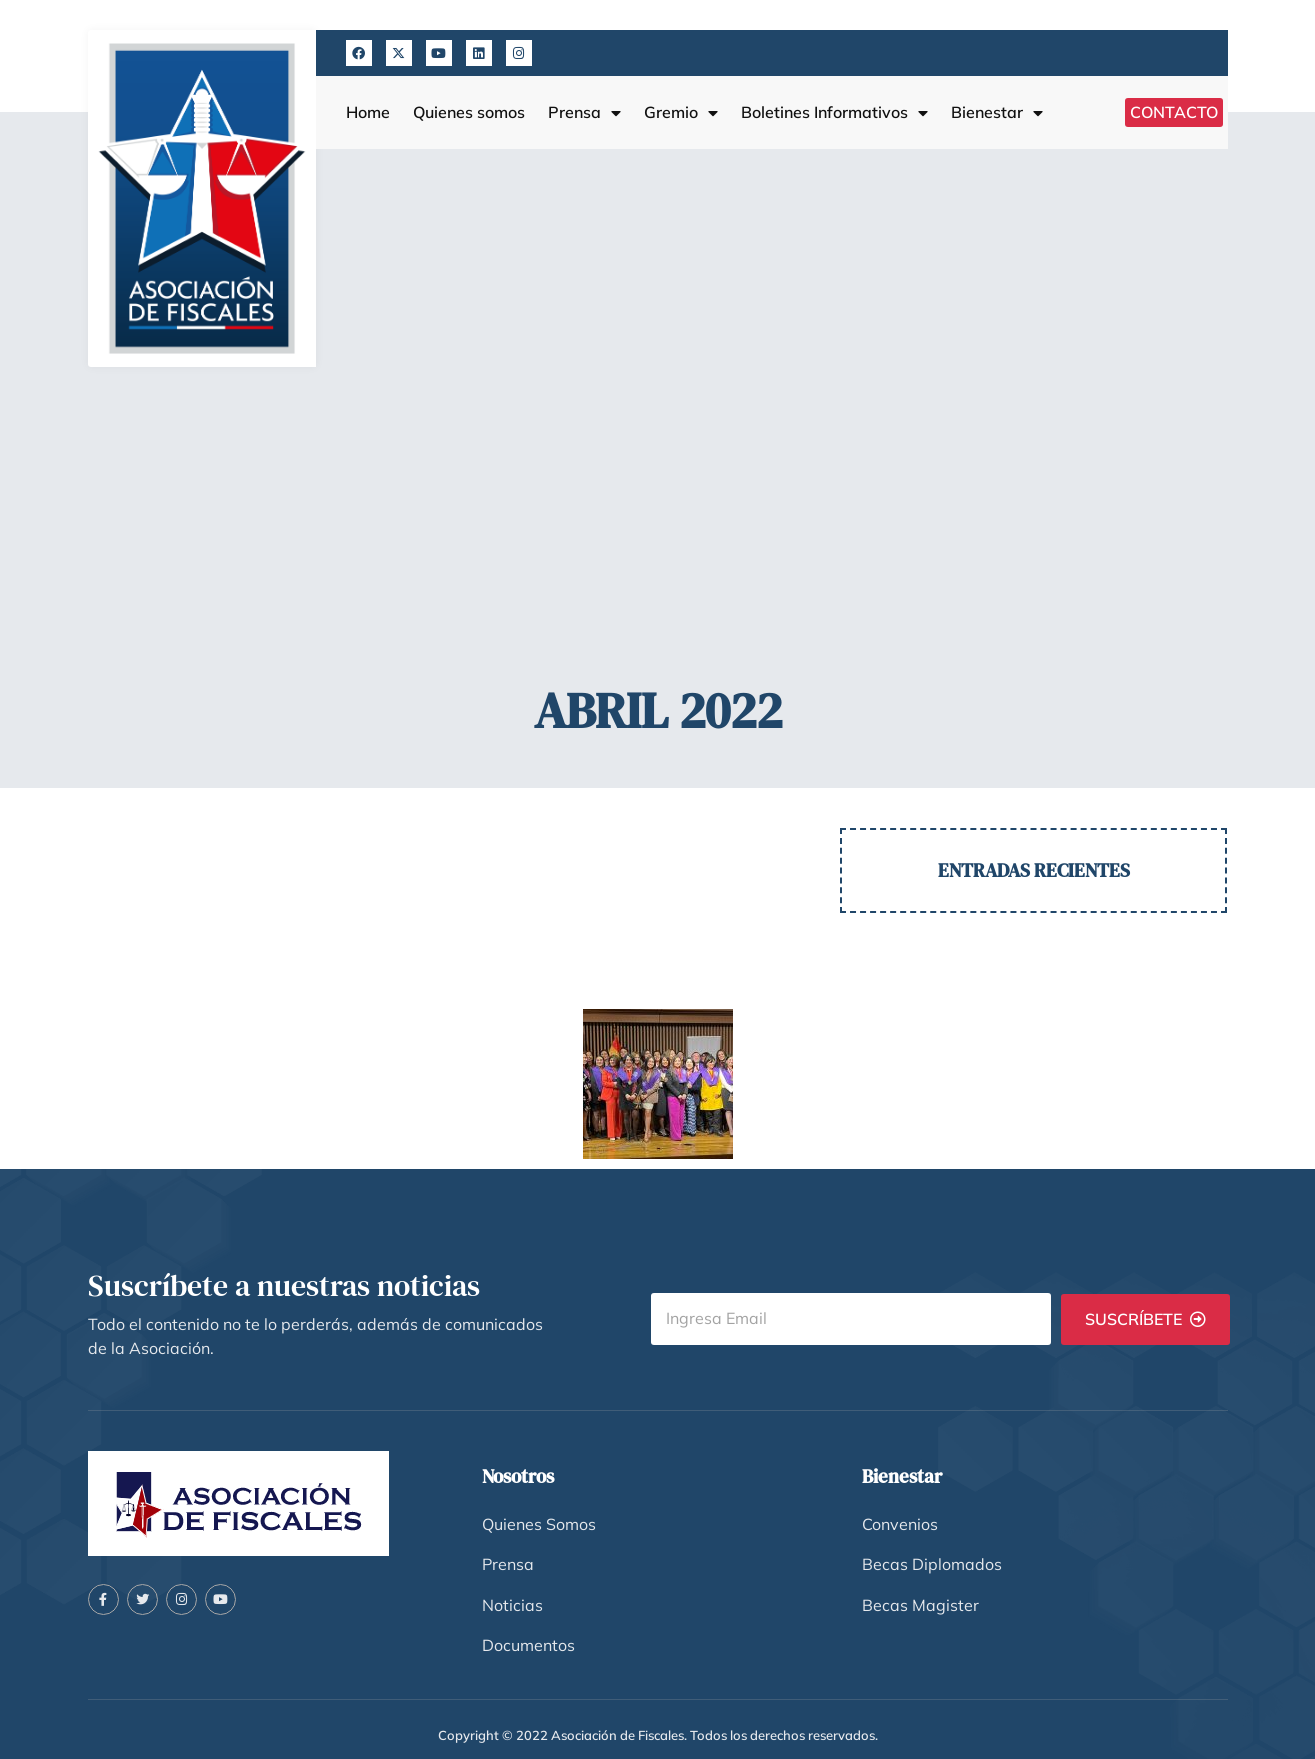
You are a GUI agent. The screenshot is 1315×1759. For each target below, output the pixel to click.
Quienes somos (469, 112)
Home (368, 112)
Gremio (681, 112)
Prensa (584, 112)
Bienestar (997, 112)
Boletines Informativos (834, 112)
